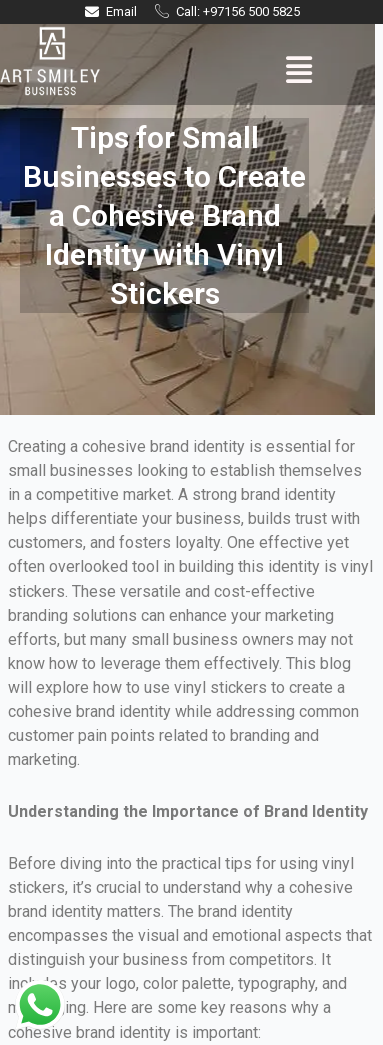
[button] (298, 70)
